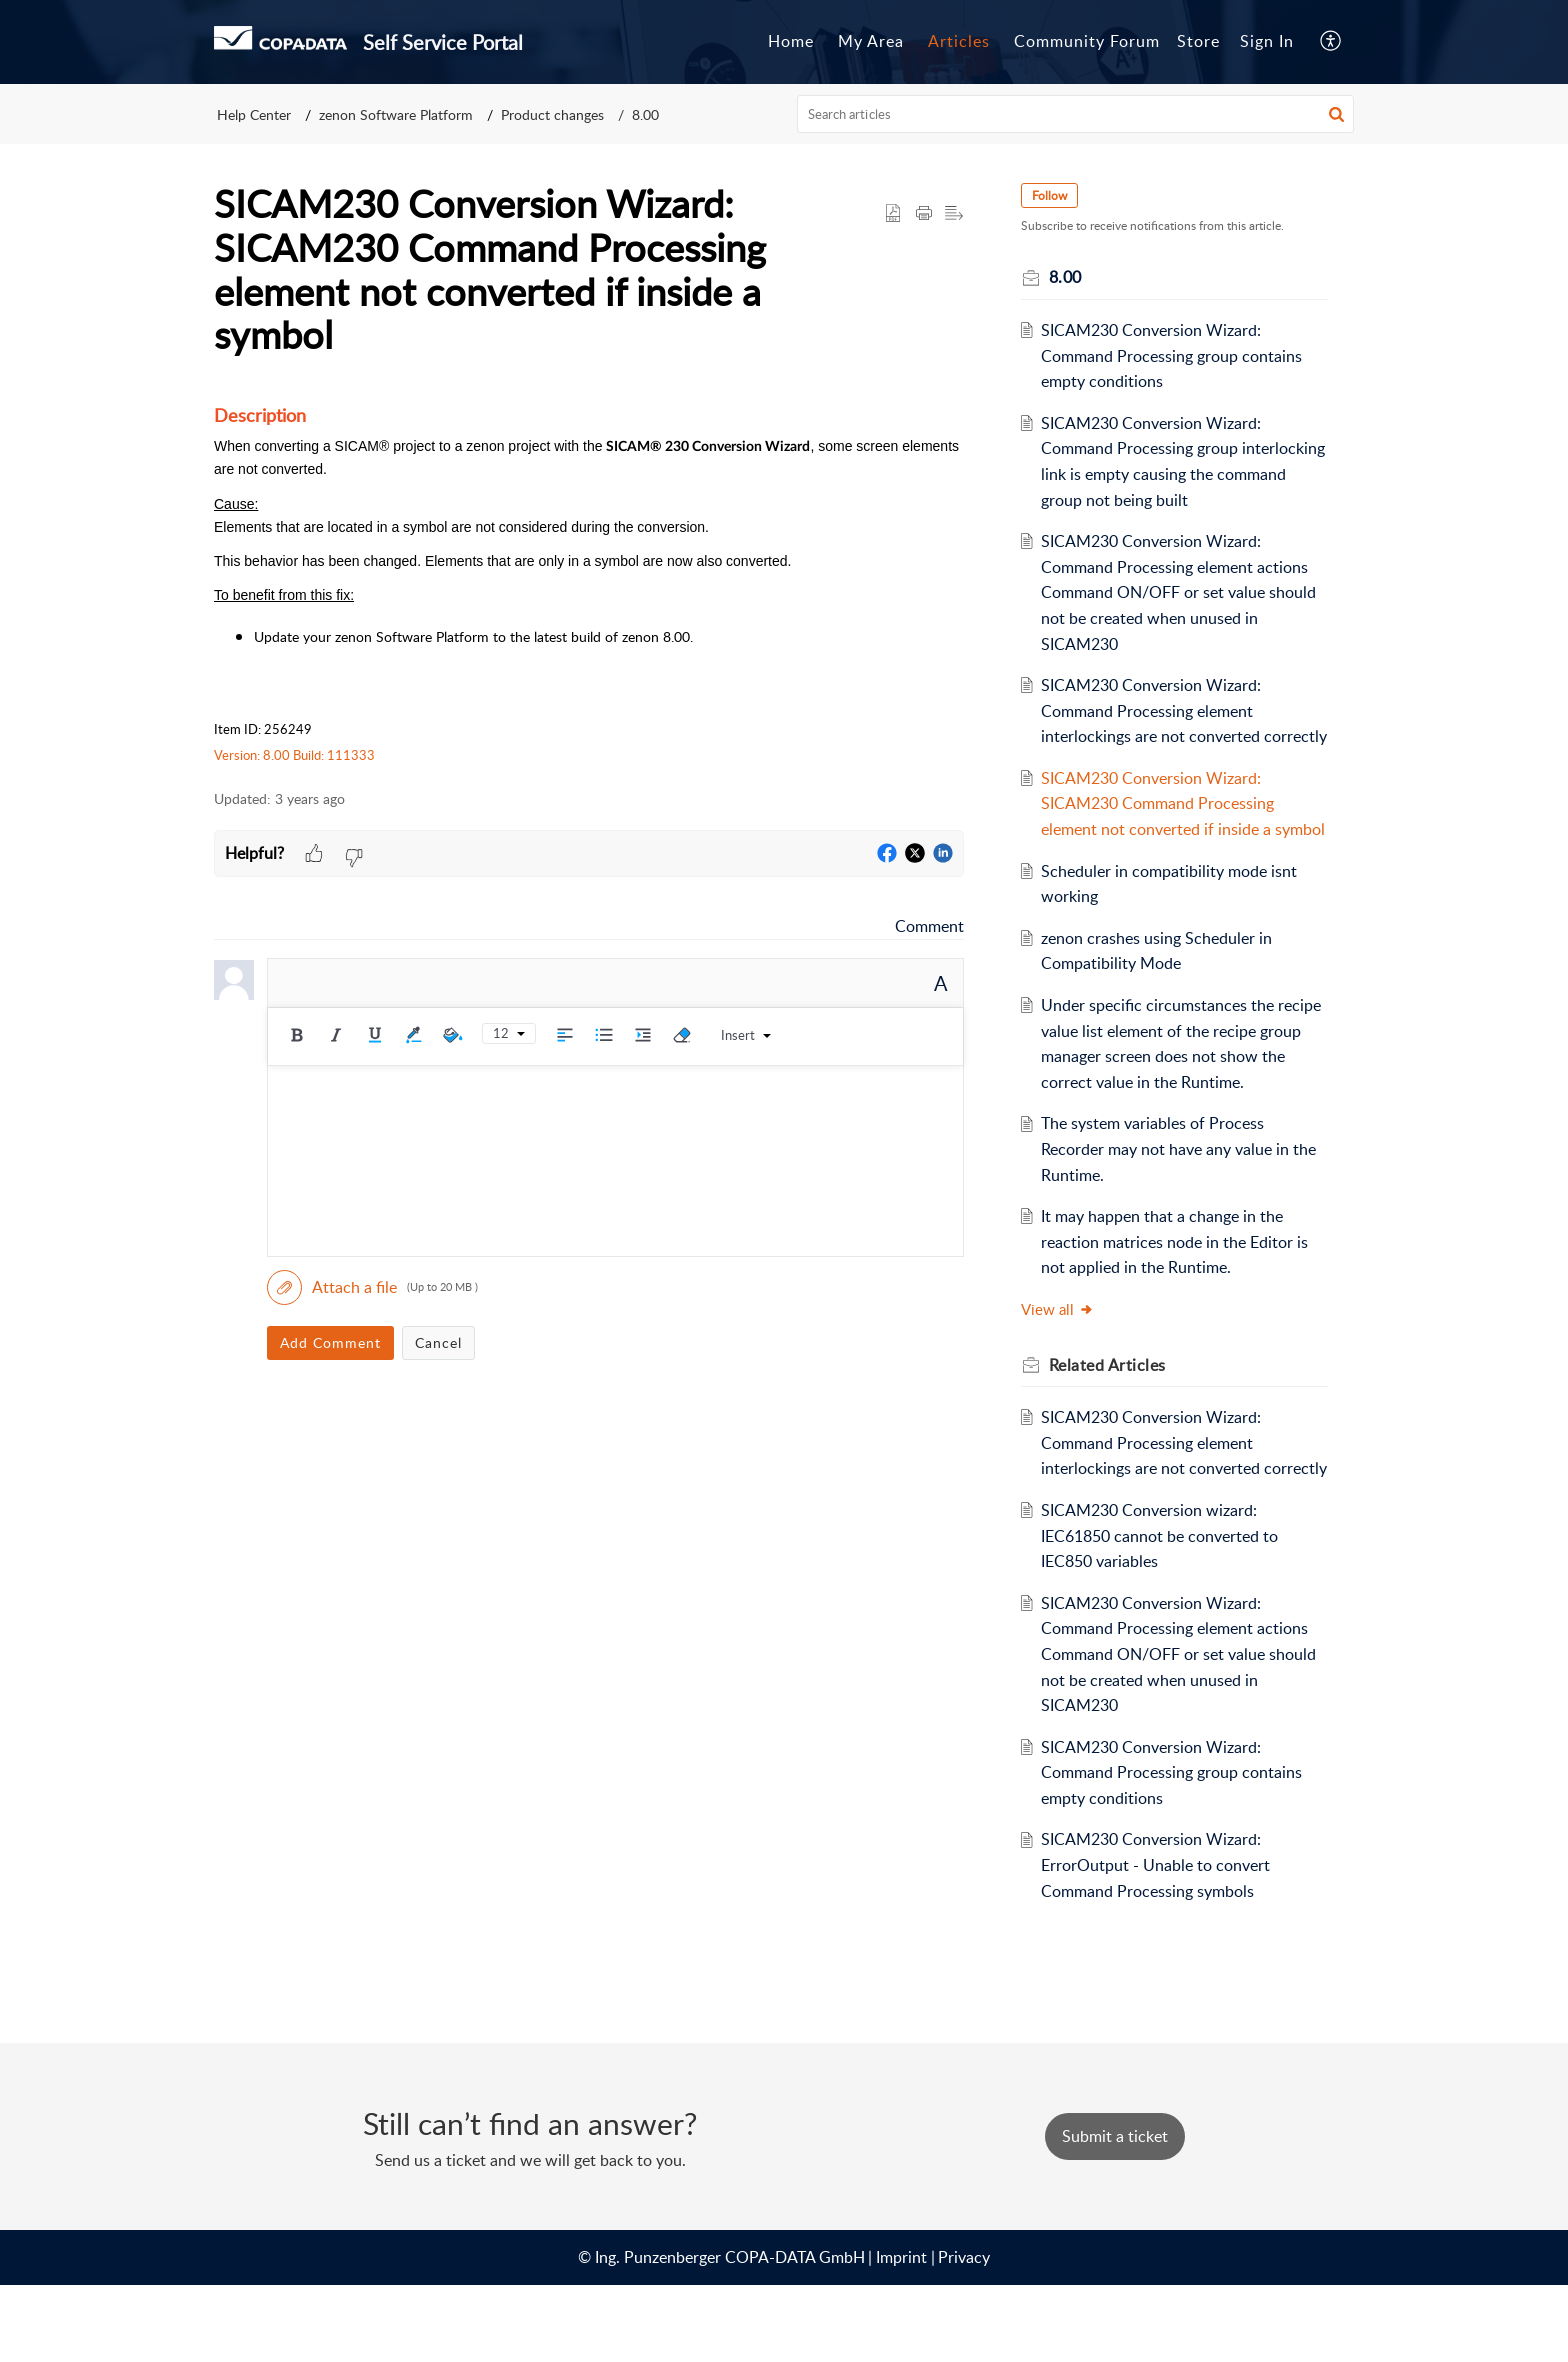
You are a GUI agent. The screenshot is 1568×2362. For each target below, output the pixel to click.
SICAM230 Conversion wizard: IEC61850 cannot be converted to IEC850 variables (1167, 1612)
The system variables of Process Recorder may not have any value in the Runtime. (1173, 1200)
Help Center (254, 114)
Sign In (1267, 41)
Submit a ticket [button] (1115, 2213)
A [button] (941, 983)
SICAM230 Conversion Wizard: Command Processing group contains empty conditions (1179, 355)
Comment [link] (929, 926)
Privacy (964, 2333)
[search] (1076, 114)
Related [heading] (1114, 1416)
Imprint (901, 2333)
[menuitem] (1267, 42)
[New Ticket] (1115, 2213)
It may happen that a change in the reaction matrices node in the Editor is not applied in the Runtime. (1182, 1292)
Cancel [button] (438, 1342)
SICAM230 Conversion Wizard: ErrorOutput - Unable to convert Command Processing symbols (1163, 1941)
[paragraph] (589, 584)
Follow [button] (1056, 195)
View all (1064, 1360)
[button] (1331, 42)
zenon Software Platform (396, 114)
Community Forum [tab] (1087, 41)
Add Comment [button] (330, 1342)
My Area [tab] (871, 41)
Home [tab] (791, 41)
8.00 (645, 114)
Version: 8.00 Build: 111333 (294, 755)
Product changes (552, 114)
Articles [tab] (959, 41)
